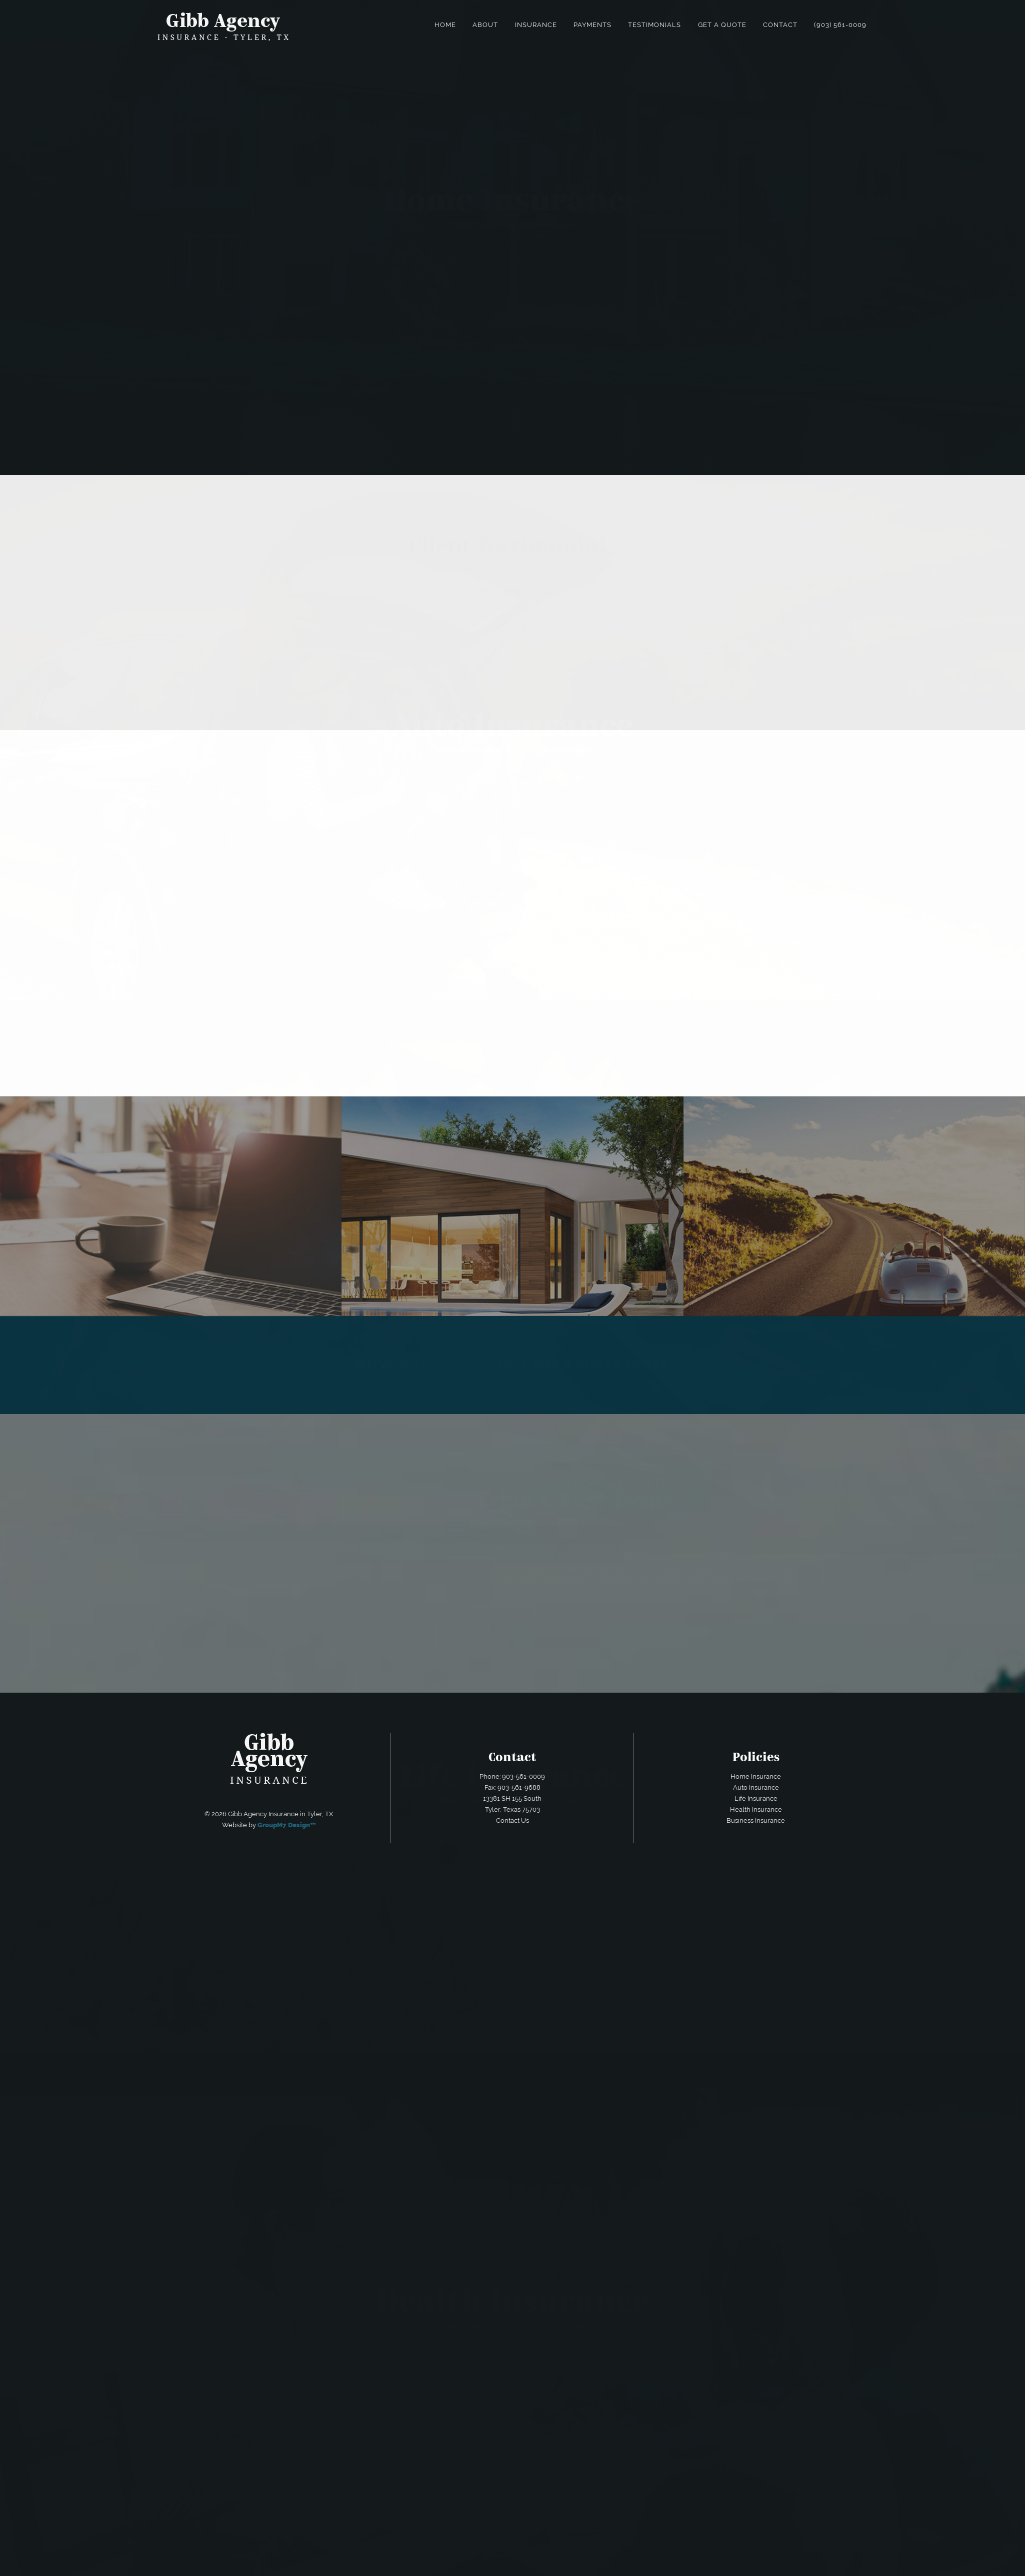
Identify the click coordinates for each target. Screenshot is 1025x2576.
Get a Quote (722, 25)
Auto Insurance (756, 1787)
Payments (593, 25)
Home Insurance (755, 1776)
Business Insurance (755, 1820)
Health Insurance (756, 1809)
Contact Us (512, 1820)
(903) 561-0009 (840, 25)
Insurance (536, 25)
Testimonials (654, 25)
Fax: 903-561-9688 (512, 1787)
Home (445, 25)
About (485, 25)
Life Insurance (756, 1798)
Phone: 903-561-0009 (512, 1776)
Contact (780, 25)
